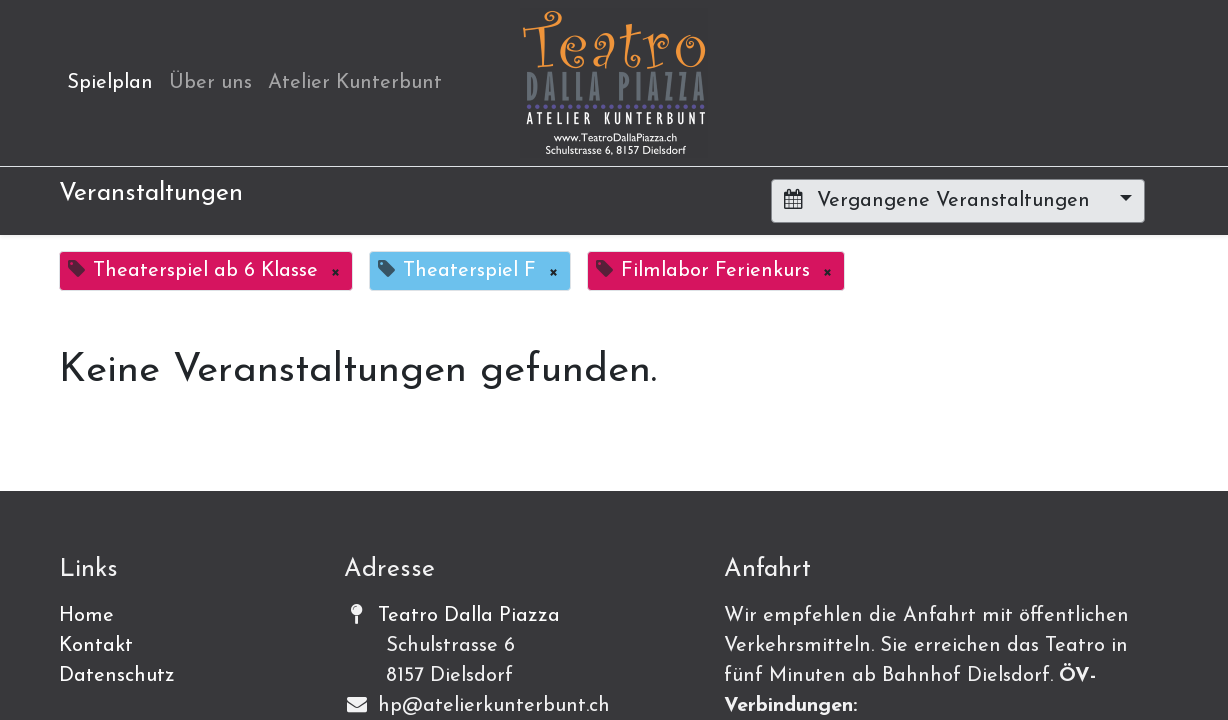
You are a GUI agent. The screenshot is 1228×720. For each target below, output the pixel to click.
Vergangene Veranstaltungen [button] (940, 200)
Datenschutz (117, 676)
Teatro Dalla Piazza (469, 616)
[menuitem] (110, 83)
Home (86, 616)
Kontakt (96, 646)
